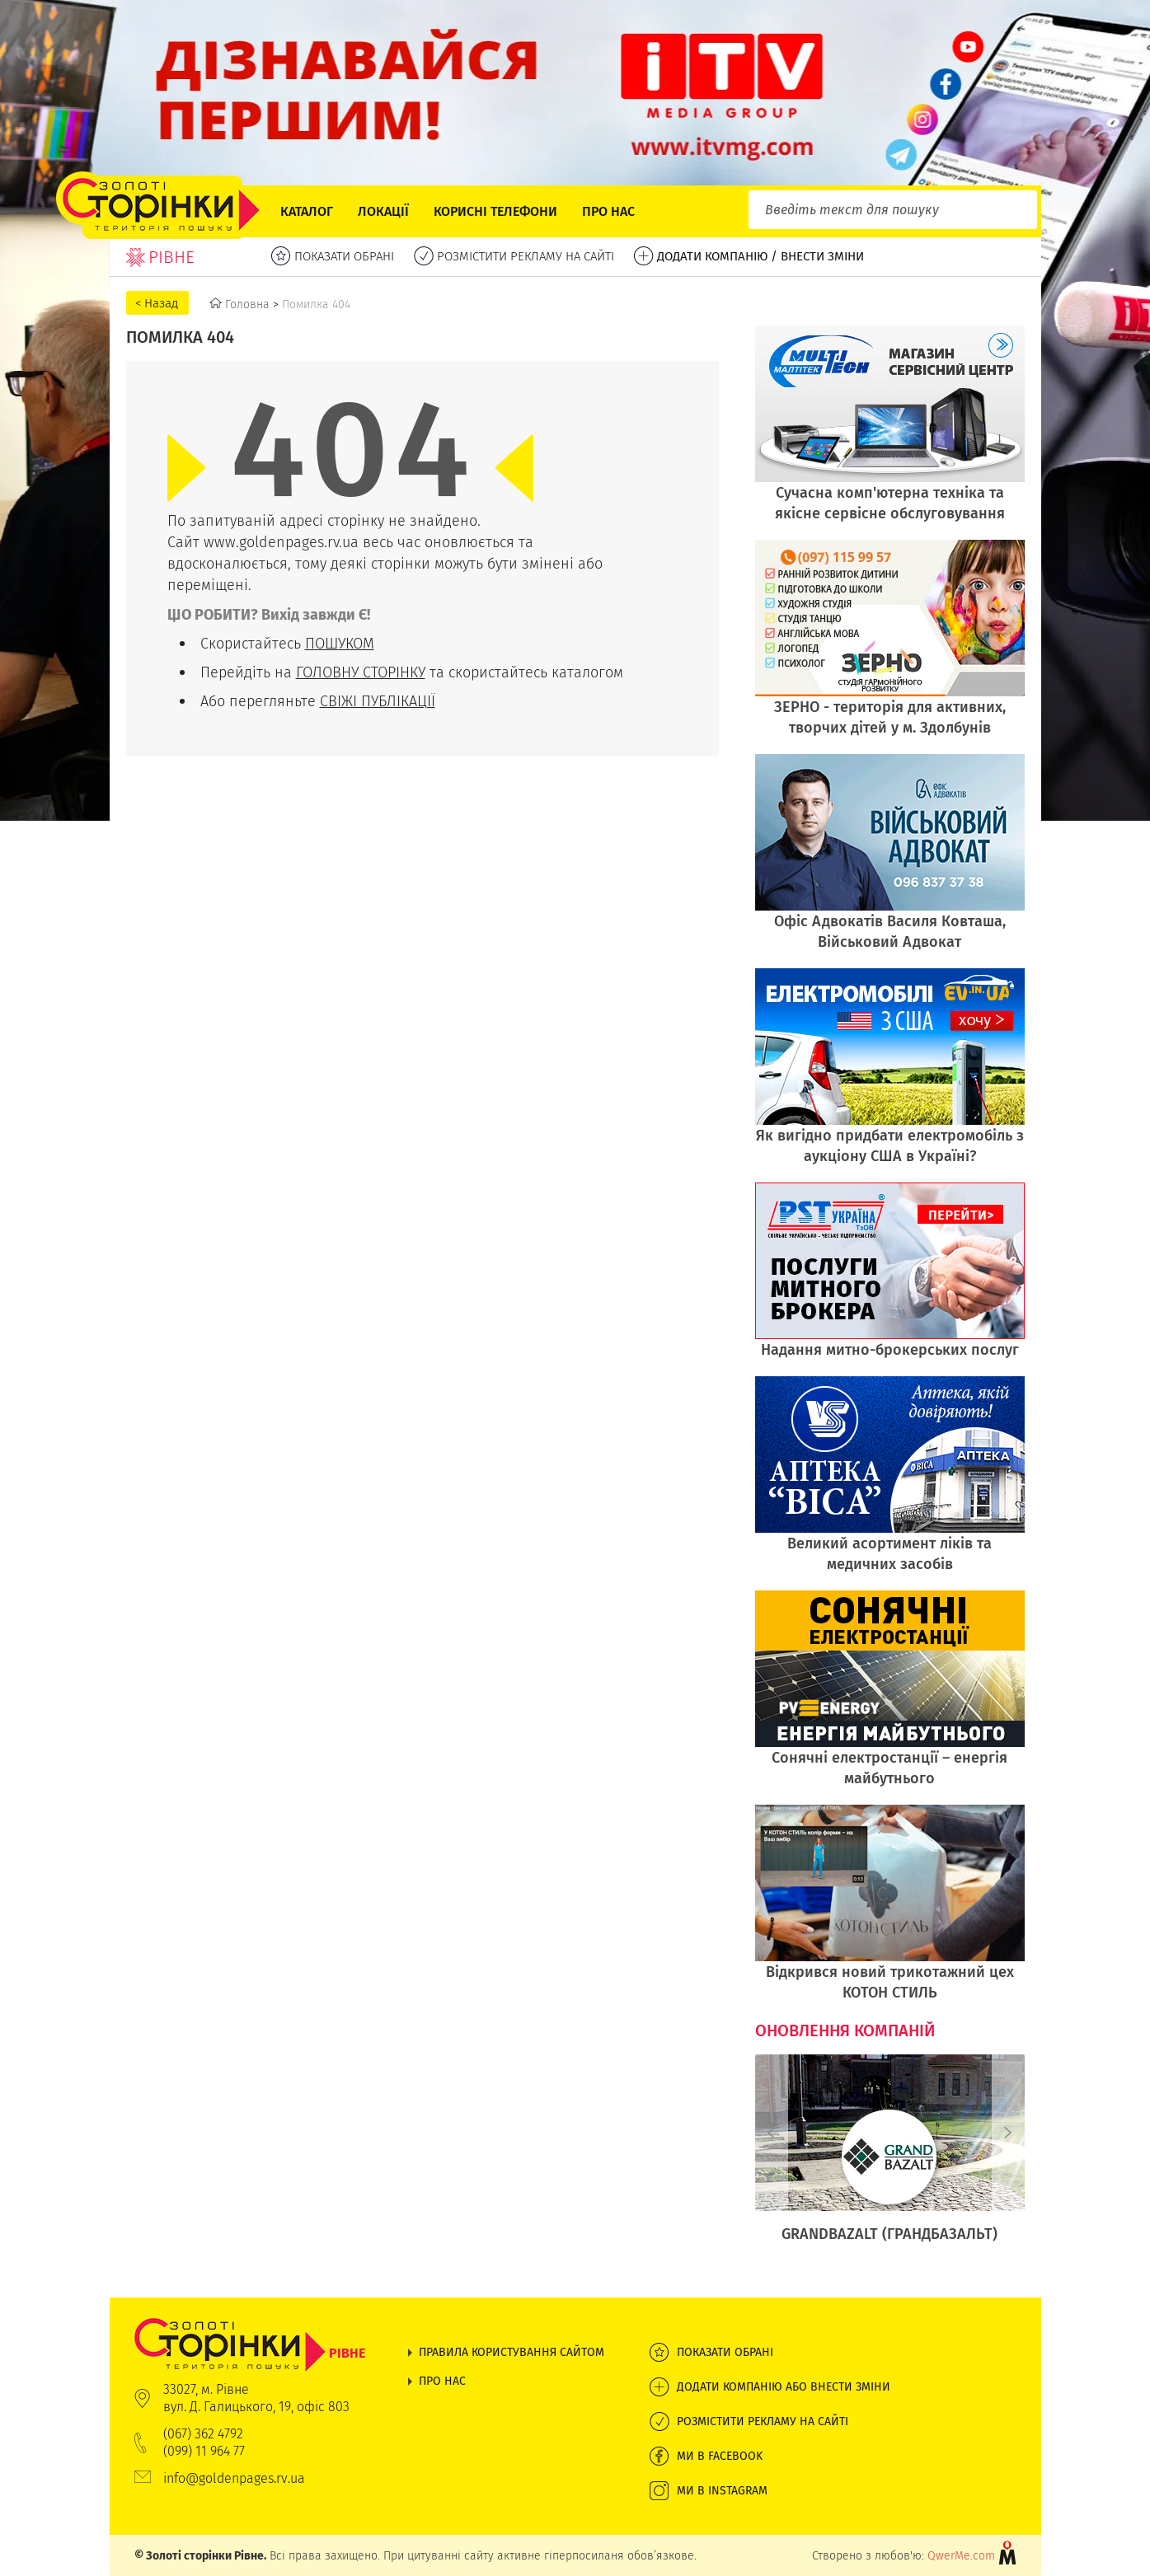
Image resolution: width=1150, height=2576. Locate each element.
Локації (383, 211)
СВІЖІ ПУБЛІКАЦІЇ (377, 701)
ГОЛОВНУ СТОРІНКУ (360, 672)
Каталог (306, 211)
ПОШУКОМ (339, 643)
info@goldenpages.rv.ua (234, 2478)
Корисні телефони (495, 211)
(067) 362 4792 (203, 2433)
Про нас (608, 211)
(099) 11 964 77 (204, 2451)
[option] (890, 2157)
